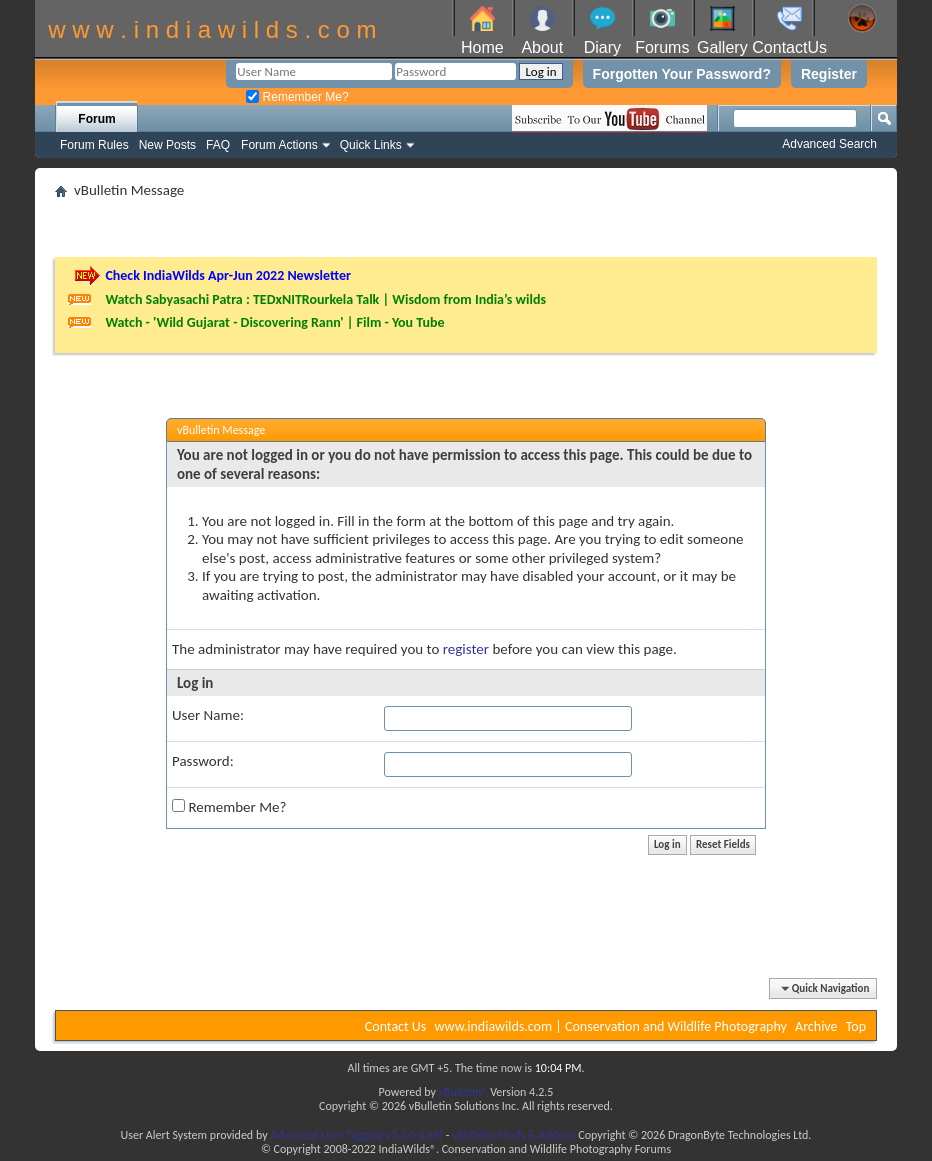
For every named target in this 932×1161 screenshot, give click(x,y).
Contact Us (396, 1026)
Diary (602, 47)
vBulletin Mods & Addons (513, 1135)
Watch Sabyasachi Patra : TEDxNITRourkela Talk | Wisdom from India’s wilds (325, 299)
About (542, 47)
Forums (662, 47)
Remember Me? (297, 97)
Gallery (722, 47)
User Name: (208, 715)
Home (482, 47)
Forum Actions (279, 145)
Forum (96, 119)
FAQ (218, 145)
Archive (816, 1026)
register (466, 649)
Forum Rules (94, 145)
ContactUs (789, 47)
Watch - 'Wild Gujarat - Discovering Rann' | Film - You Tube (274, 322)
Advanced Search (829, 144)
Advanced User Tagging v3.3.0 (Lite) (356, 1135)
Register (829, 74)
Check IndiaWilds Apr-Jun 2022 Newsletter (228, 275)
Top (856, 1026)
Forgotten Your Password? (682, 74)
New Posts (167, 145)
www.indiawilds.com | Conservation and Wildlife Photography (611, 1026)
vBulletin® (463, 1092)
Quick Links (371, 145)
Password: (203, 761)
